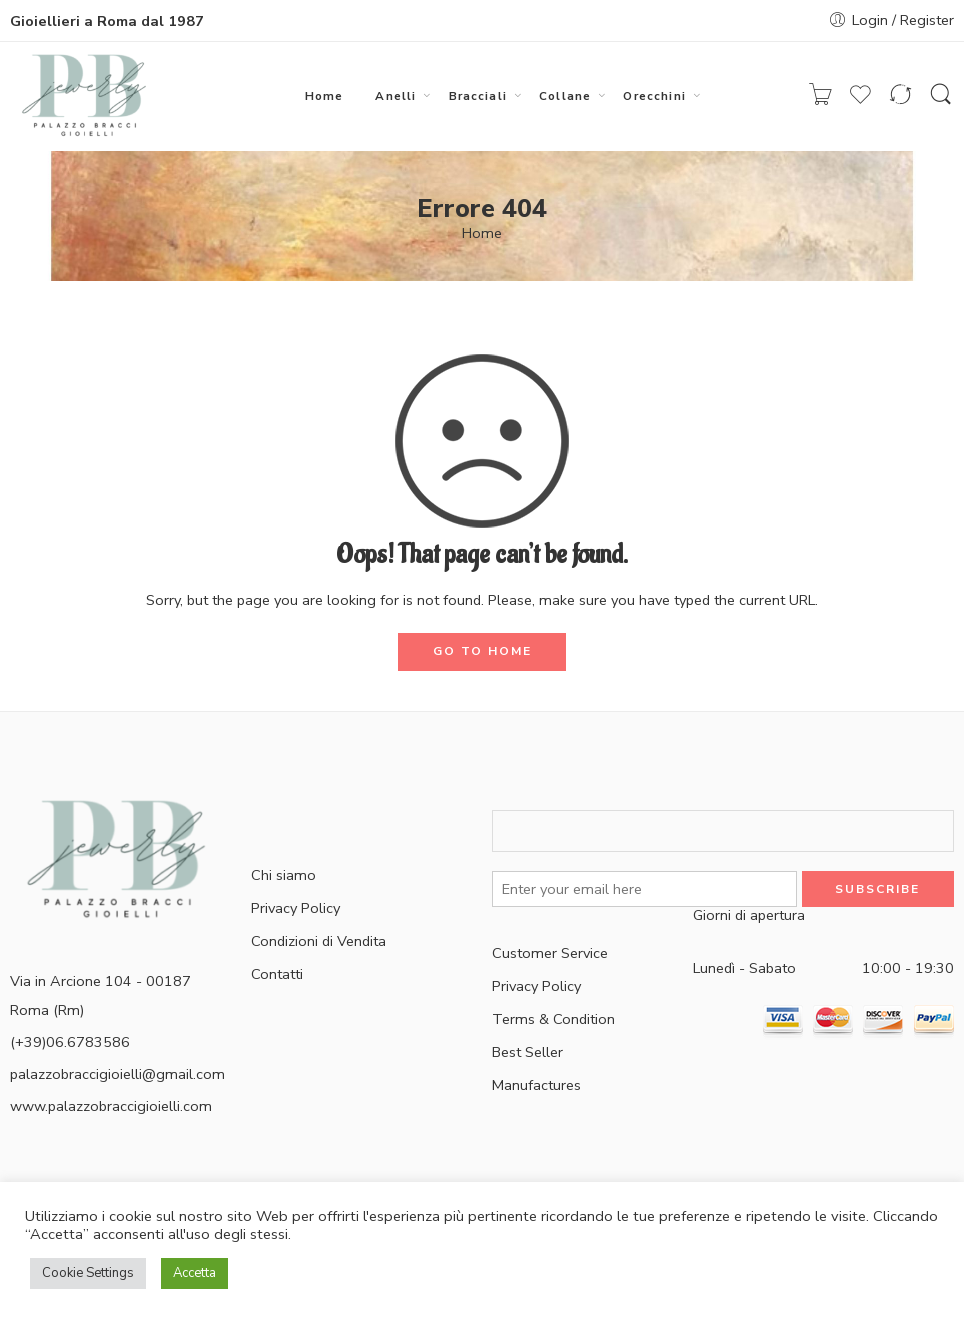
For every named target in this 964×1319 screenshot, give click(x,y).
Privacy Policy (295, 908)
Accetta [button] (194, 1273)
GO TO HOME (482, 651)
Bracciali (478, 96)
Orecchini (654, 96)
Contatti (277, 974)
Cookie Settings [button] (88, 1273)
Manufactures (536, 1085)
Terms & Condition (553, 1019)
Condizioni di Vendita (318, 941)
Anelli (395, 96)
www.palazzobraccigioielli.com (111, 1106)
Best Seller (527, 1052)
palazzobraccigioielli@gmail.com (117, 1074)
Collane (565, 96)
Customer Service (550, 953)
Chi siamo (283, 875)
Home (324, 96)
